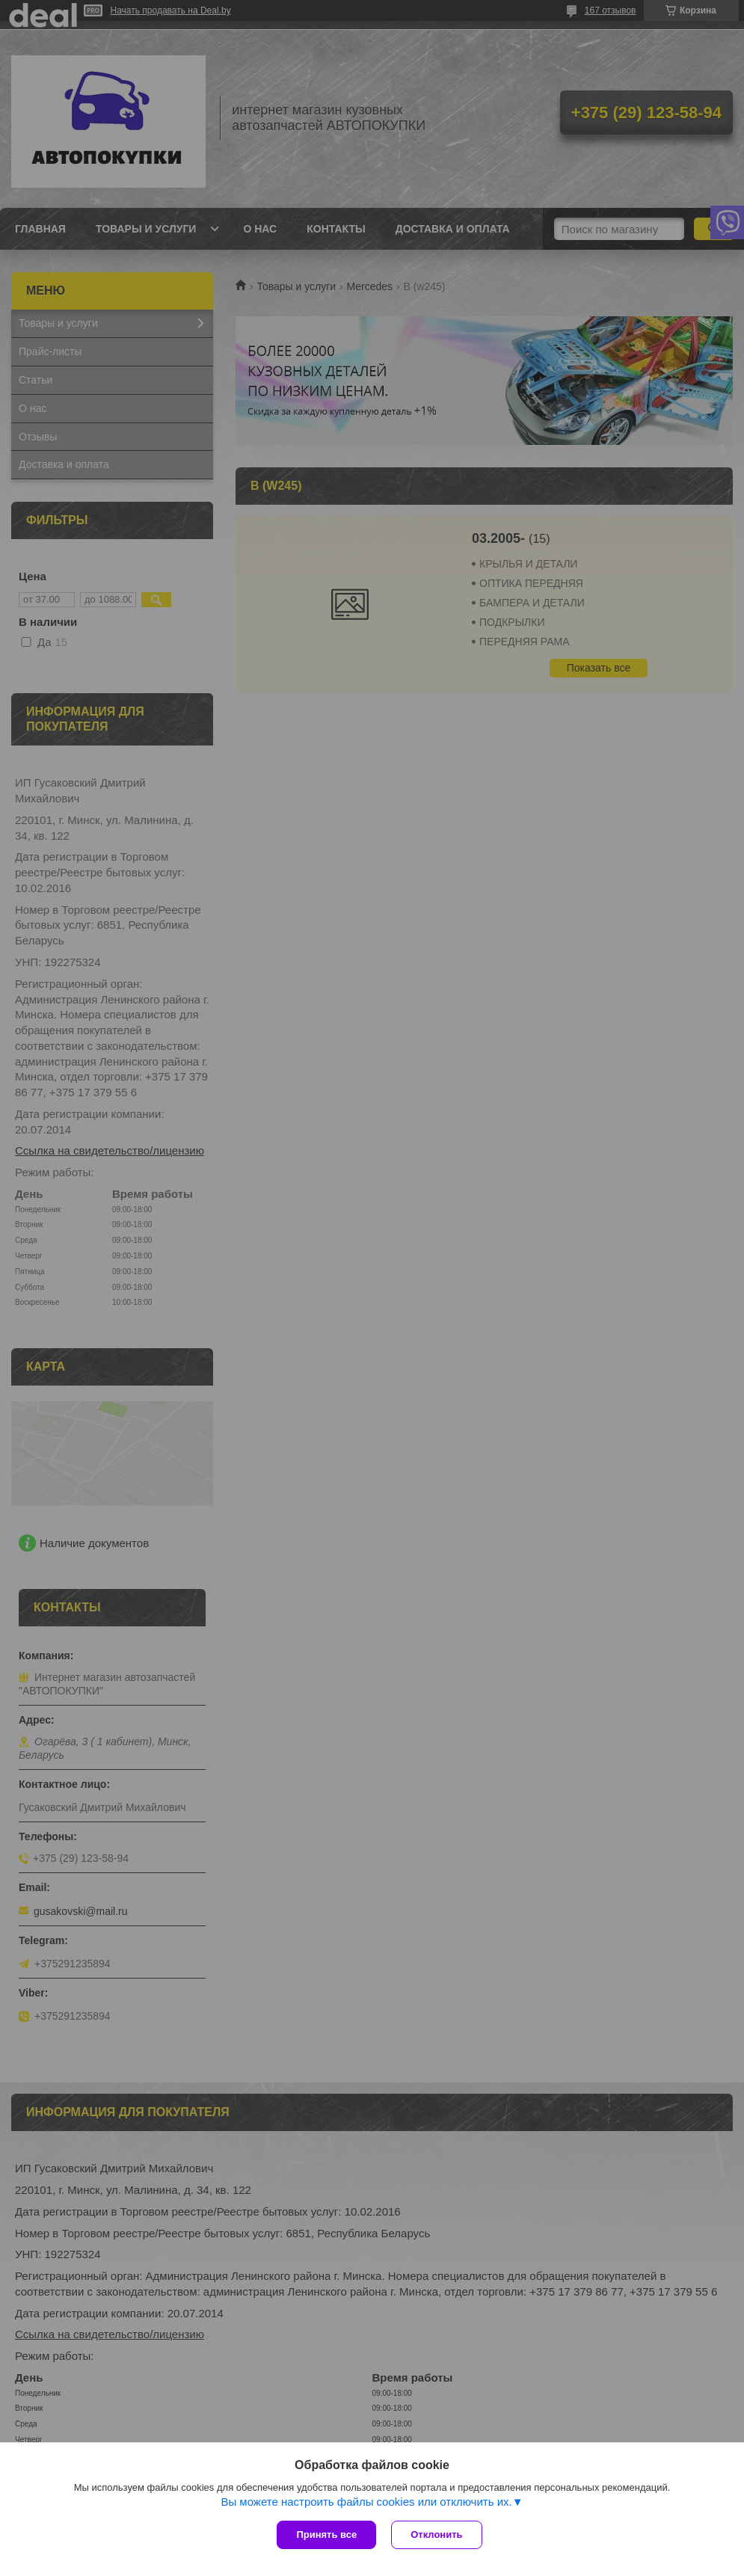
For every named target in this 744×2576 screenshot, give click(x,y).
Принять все (326, 2534)
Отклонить (436, 2534)
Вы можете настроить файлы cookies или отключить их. (366, 2501)
